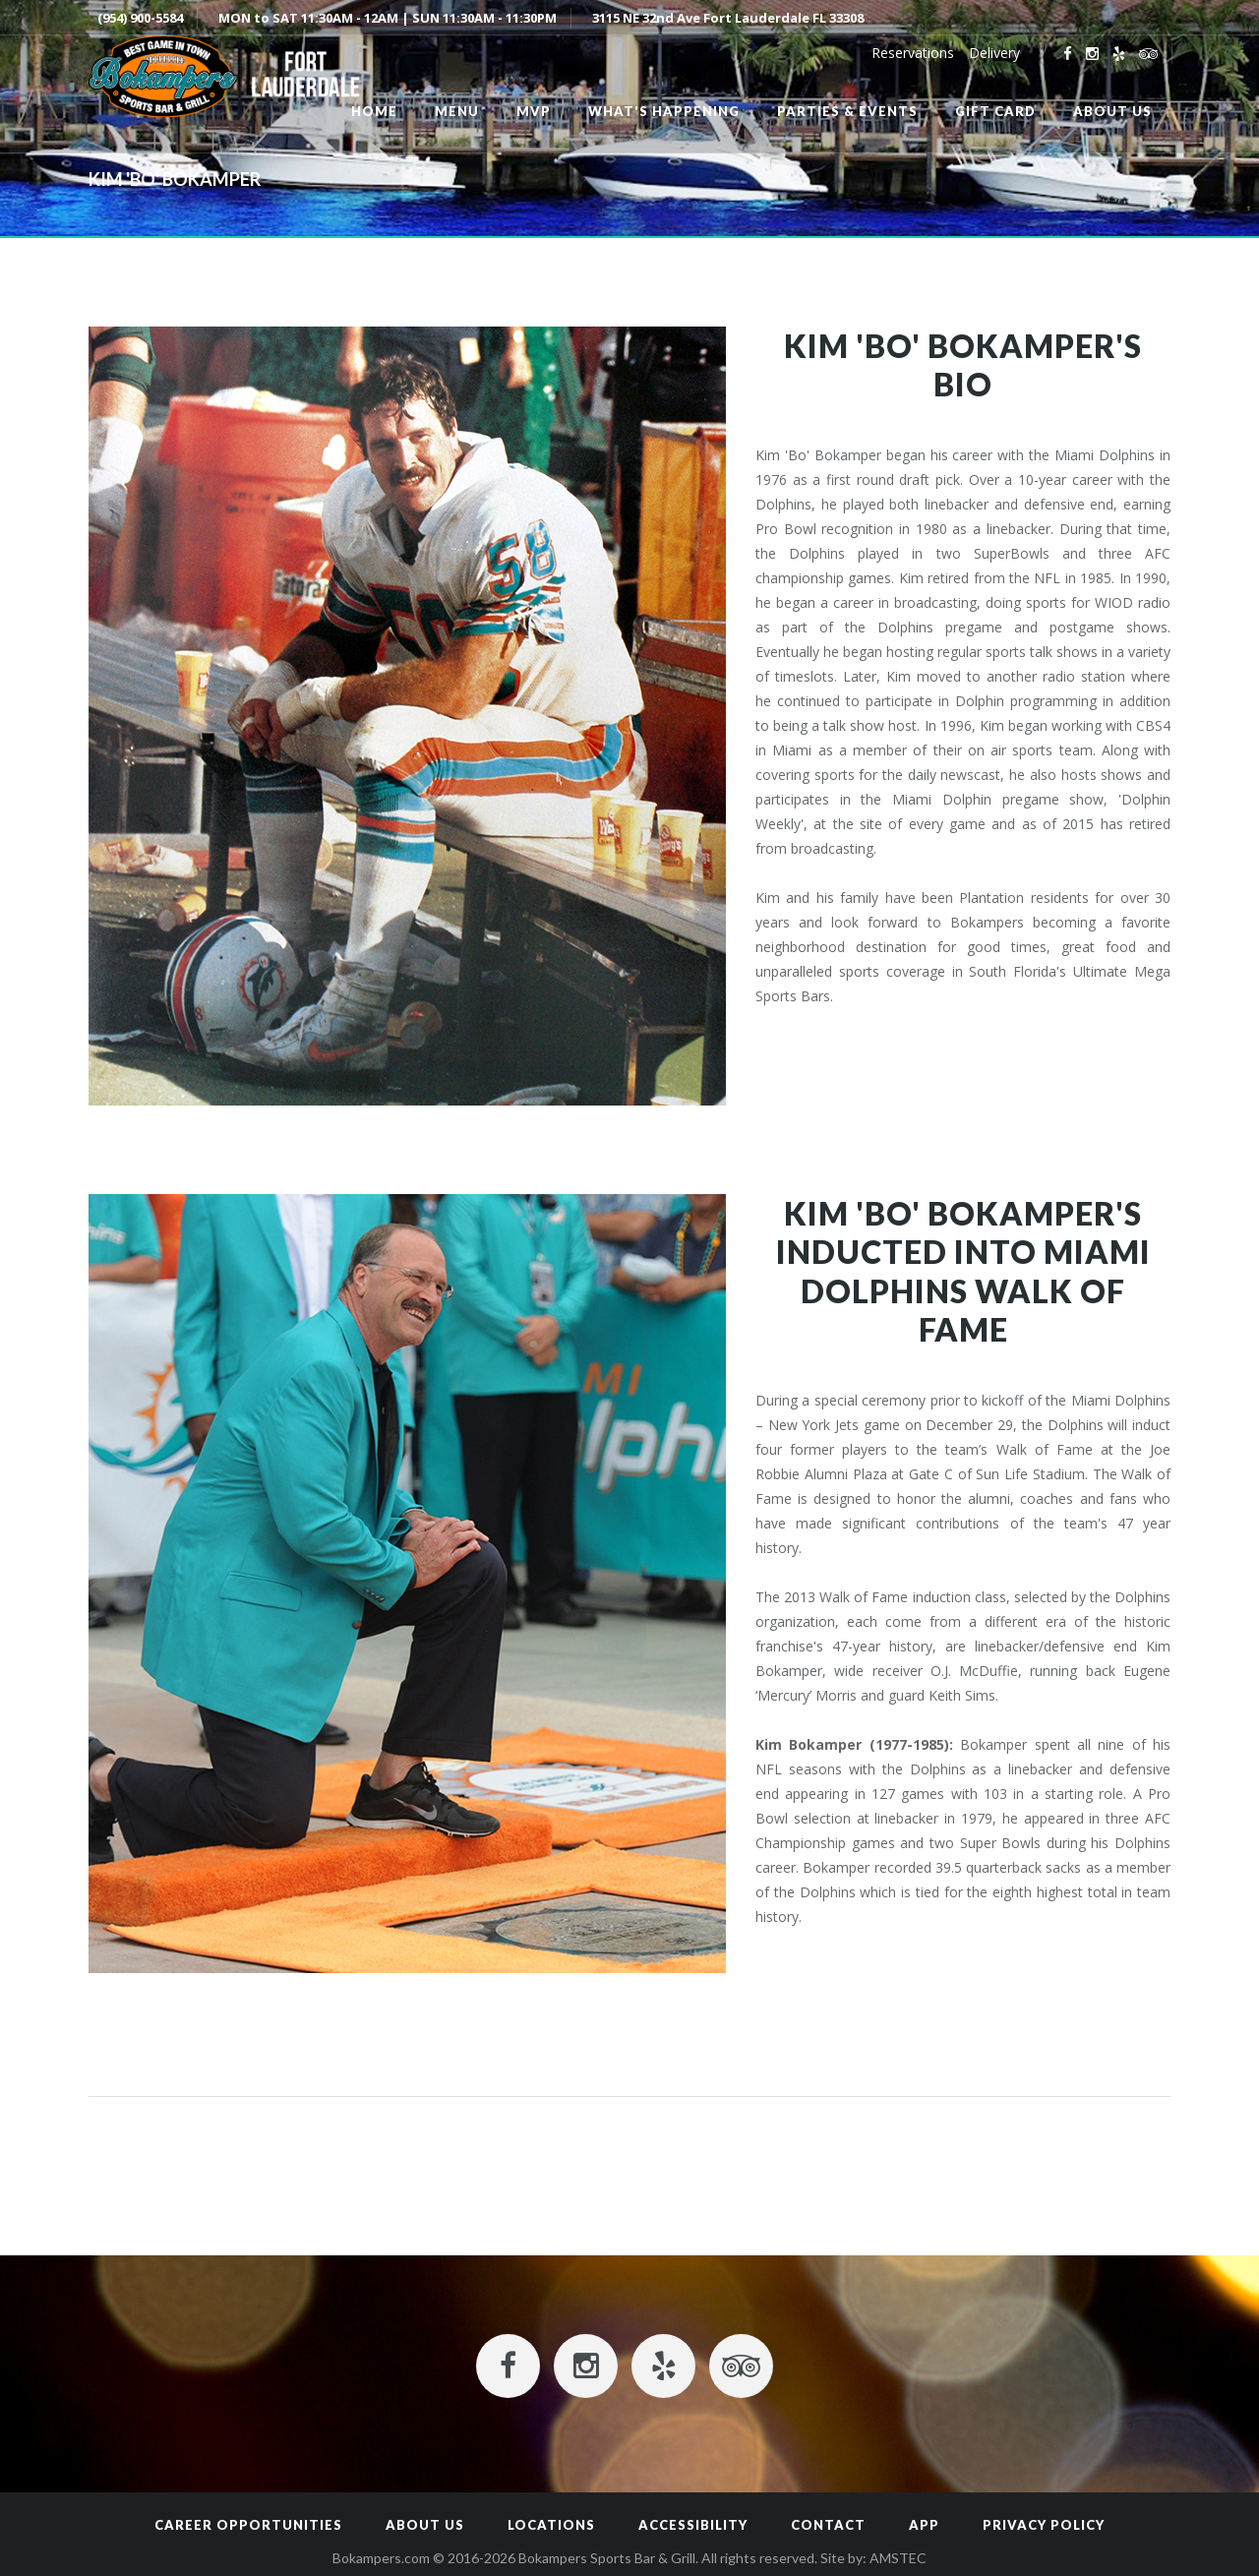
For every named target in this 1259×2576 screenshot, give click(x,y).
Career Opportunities (248, 2525)
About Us (425, 2525)
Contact (828, 2525)
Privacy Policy (1044, 2525)
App (924, 2525)
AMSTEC (898, 2557)
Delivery (994, 52)
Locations (551, 2525)
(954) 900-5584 (140, 18)
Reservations (912, 52)
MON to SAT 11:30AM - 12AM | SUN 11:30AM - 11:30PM (387, 18)
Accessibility (693, 2525)
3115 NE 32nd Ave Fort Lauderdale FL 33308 (728, 18)
